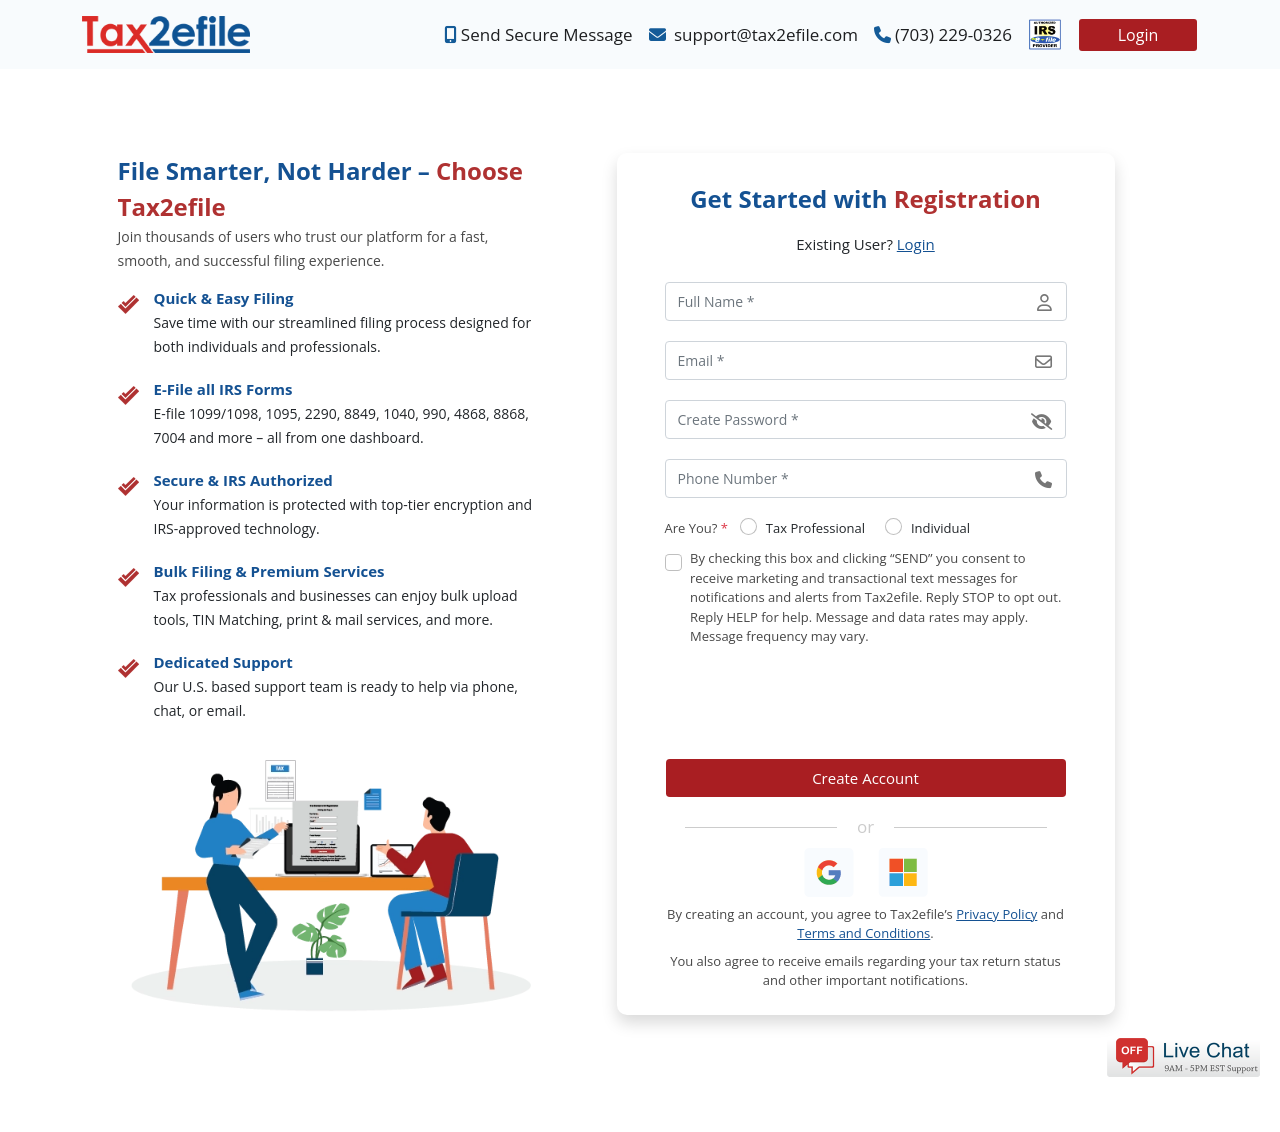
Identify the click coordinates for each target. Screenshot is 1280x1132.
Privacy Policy (996, 914)
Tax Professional (815, 528)
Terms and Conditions (863, 933)
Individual (940, 528)
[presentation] (817, 703)
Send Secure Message (538, 35)
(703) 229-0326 (943, 35)
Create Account (865, 778)
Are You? (696, 528)
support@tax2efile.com (753, 35)
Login (1138, 35)
